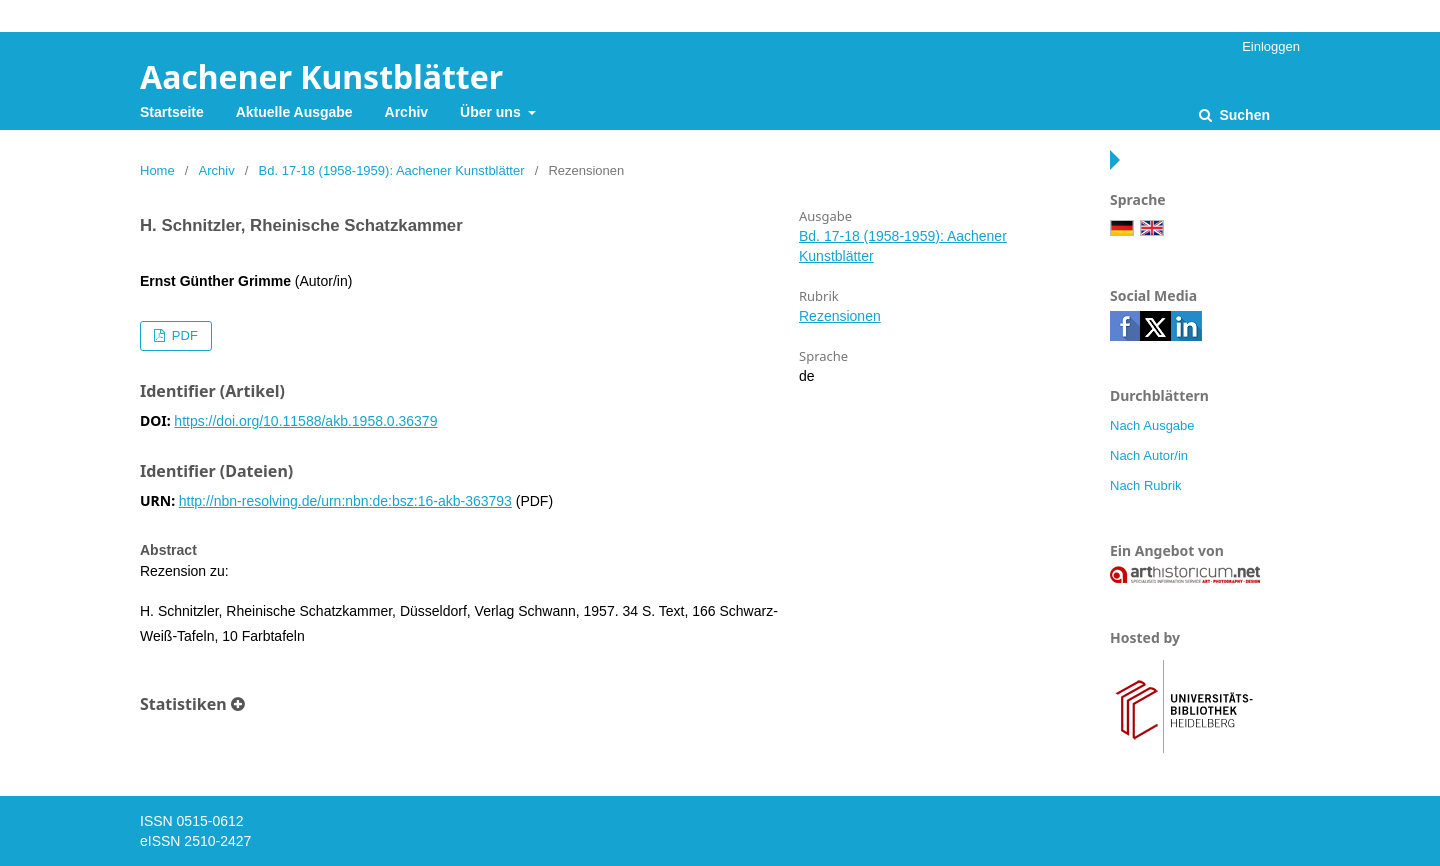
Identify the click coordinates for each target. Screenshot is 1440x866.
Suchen (1243, 115)
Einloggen (1271, 46)
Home (157, 170)
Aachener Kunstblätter (321, 76)
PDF (183, 335)
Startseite (172, 112)
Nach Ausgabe (1152, 425)
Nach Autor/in (1149, 455)
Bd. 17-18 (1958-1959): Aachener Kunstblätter (392, 170)
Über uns (492, 112)
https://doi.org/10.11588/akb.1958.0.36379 (305, 421)
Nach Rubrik (1146, 485)
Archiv (407, 112)
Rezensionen (840, 316)
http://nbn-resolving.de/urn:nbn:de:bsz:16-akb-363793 (345, 501)
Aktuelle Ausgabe (294, 112)
